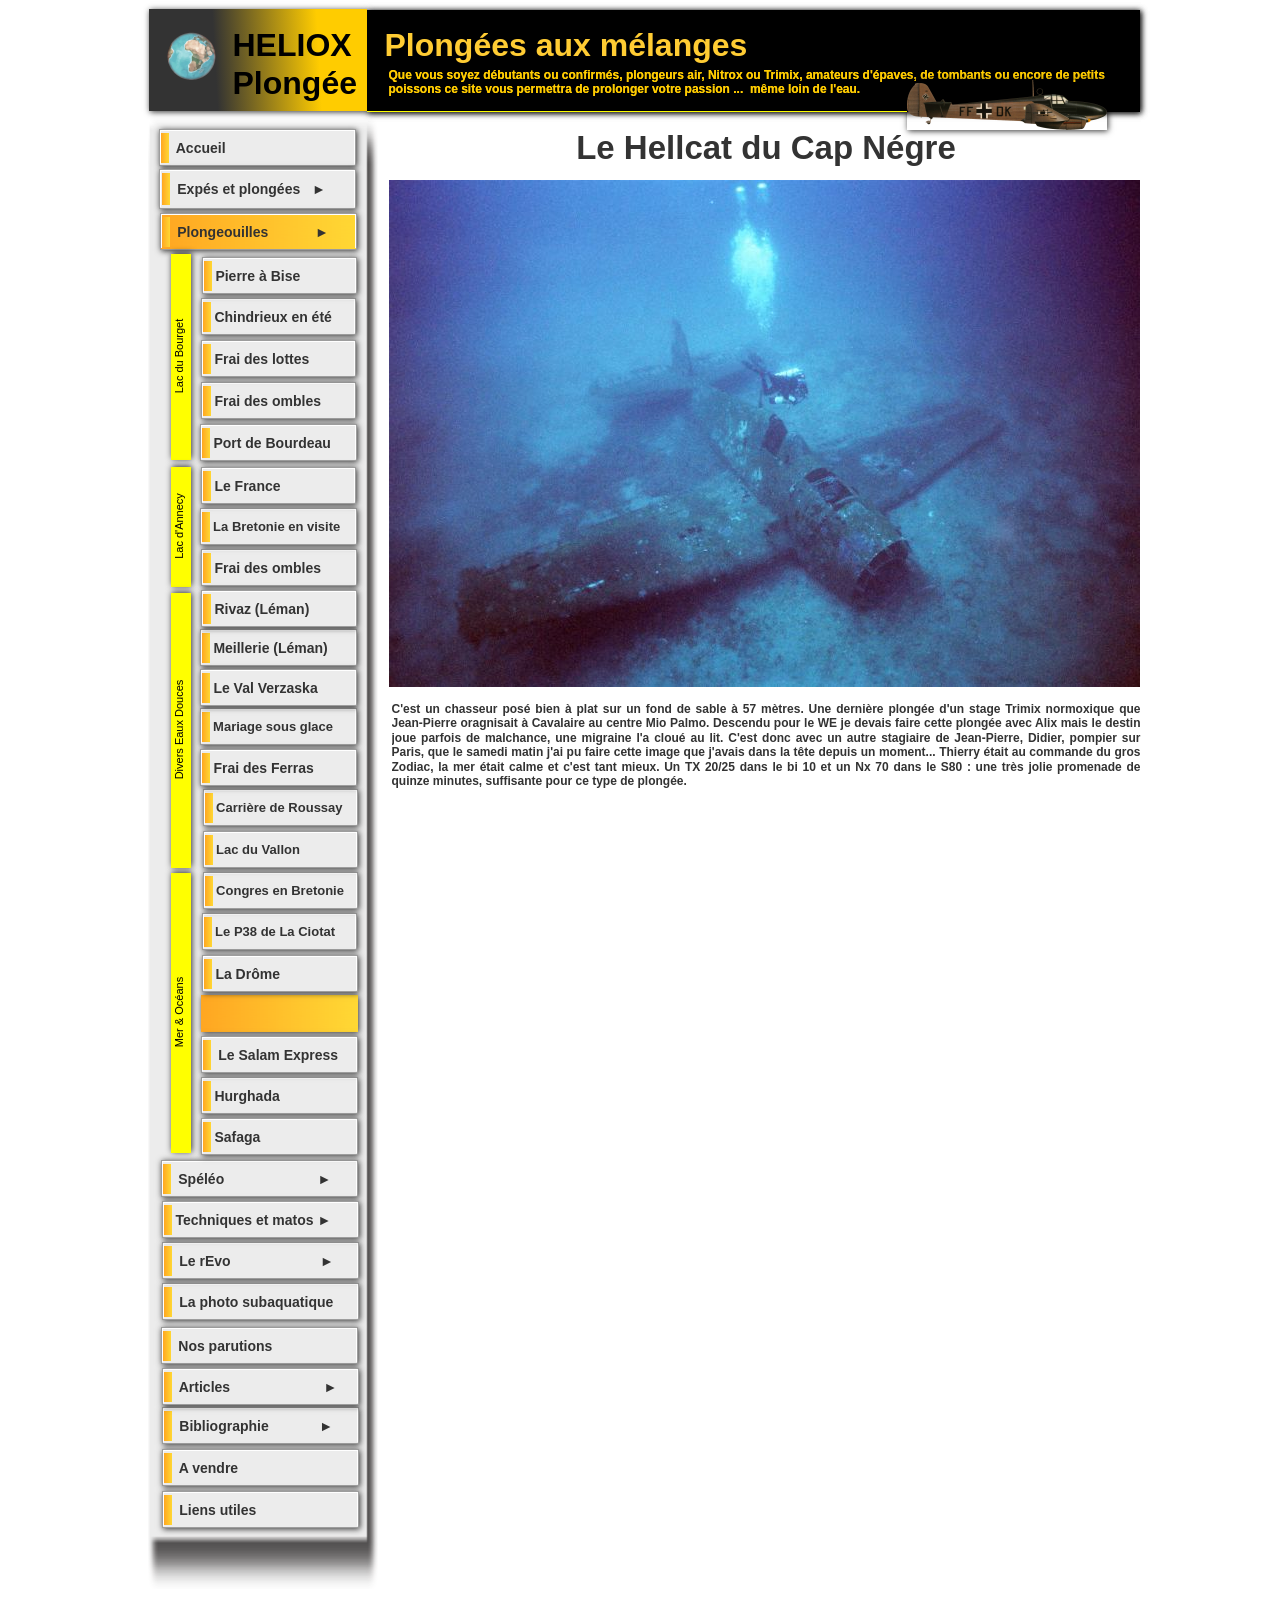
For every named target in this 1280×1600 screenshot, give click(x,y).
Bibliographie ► (253, 1426)
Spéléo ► (251, 1179)
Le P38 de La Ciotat (274, 931)
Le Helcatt (237, 1014)
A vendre (205, 1468)
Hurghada (245, 1096)
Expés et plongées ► (248, 189)
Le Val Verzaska (264, 688)
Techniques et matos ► (252, 1220)
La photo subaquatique (253, 1302)
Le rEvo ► (253, 1261)
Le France (246, 486)
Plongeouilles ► (249, 232)
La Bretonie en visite (275, 526)
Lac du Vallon (256, 849)
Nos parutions (222, 1346)
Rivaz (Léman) (260, 609)
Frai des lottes (260, 359)
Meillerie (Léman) (269, 648)
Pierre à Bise (256, 276)
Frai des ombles (266, 568)
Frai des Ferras (262, 768)
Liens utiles (214, 1510)
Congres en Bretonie (278, 890)
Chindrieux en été (271, 317)
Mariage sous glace (272, 726)
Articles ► (255, 1387)
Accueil (197, 148)
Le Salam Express (275, 1055)
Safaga (236, 1137)
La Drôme (246, 974)
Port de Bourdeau (270, 443)
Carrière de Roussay (278, 807)
